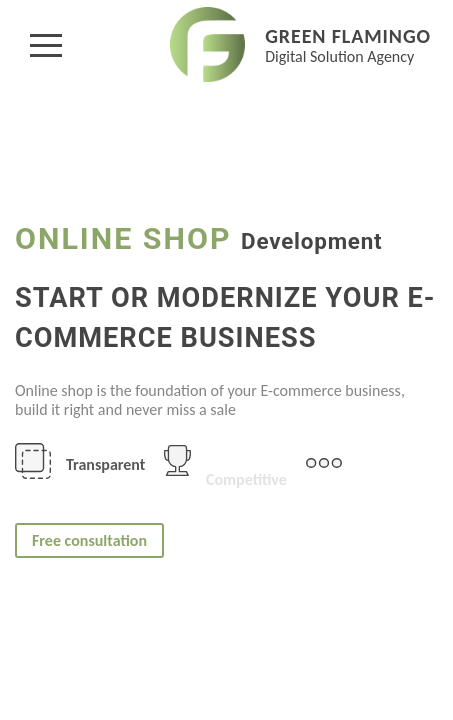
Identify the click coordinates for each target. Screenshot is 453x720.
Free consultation (89, 540)
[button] (46, 45)
